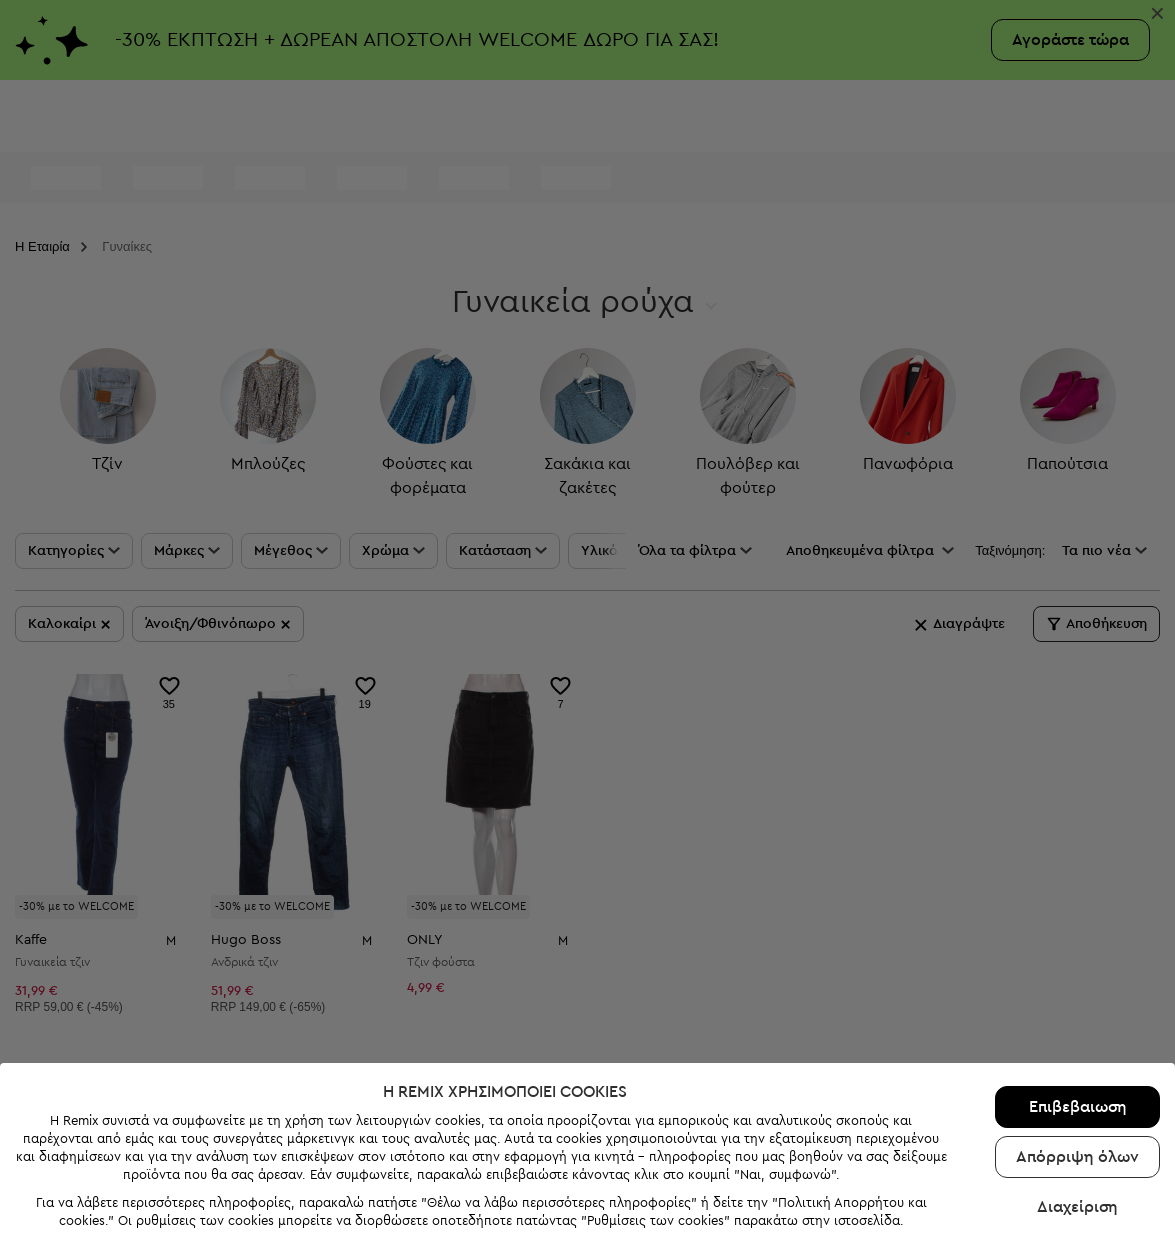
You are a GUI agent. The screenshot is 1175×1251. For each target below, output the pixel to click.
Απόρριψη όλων (1077, 1113)
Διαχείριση (1077, 1163)
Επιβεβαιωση (1078, 1063)
